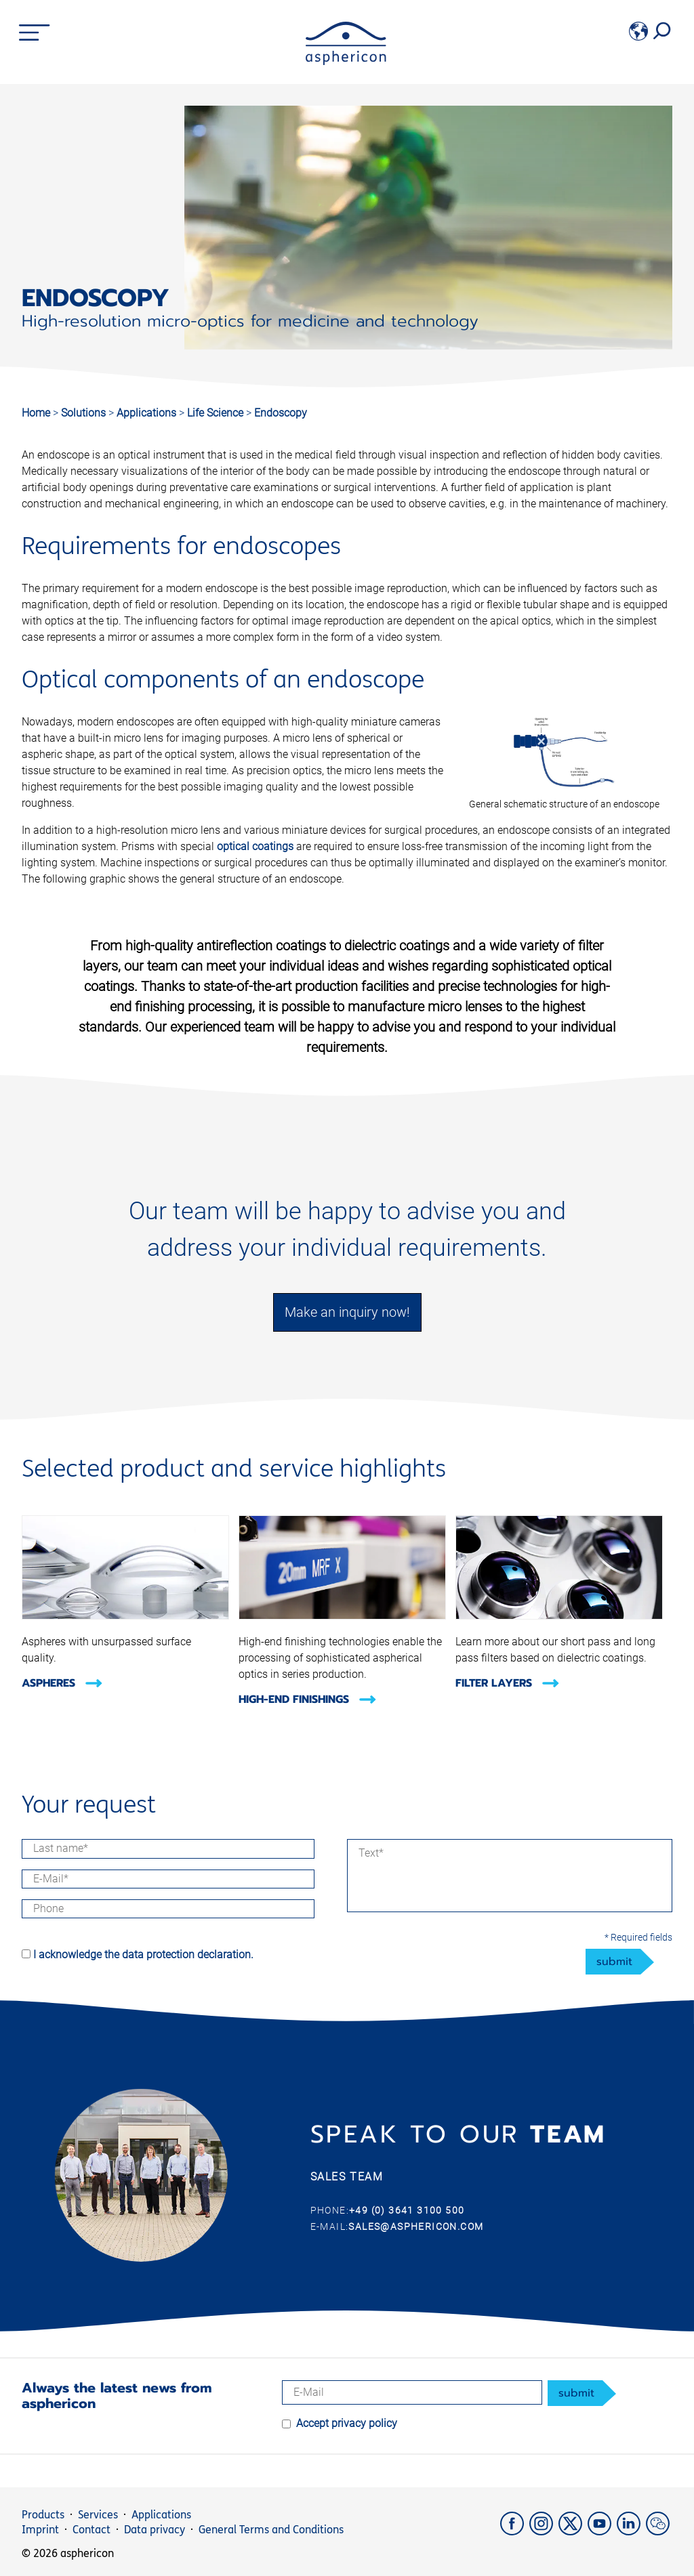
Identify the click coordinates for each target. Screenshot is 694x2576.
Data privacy (154, 2529)
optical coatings (255, 846)
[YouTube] (602, 2531)
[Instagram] (543, 2531)
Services (98, 2514)
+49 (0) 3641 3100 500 (406, 2210)
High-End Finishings (308, 1699)
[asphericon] (346, 61)
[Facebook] (514, 2531)
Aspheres (62, 1683)
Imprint (40, 2529)
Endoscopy (280, 412)
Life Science (216, 412)
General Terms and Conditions (271, 2529)
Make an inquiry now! (347, 1312)
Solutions (84, 412)
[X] (573, 2531)
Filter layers (507, 1683)
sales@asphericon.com (415, 2226)
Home (36, 412)
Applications (148, 412)
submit (614, 1962)
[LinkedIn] (631, 2531)
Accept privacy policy (346, 2423)
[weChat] (659, 2531)
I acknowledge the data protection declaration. (143, 1954)
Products (43, 2514)
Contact (91, 2529)
